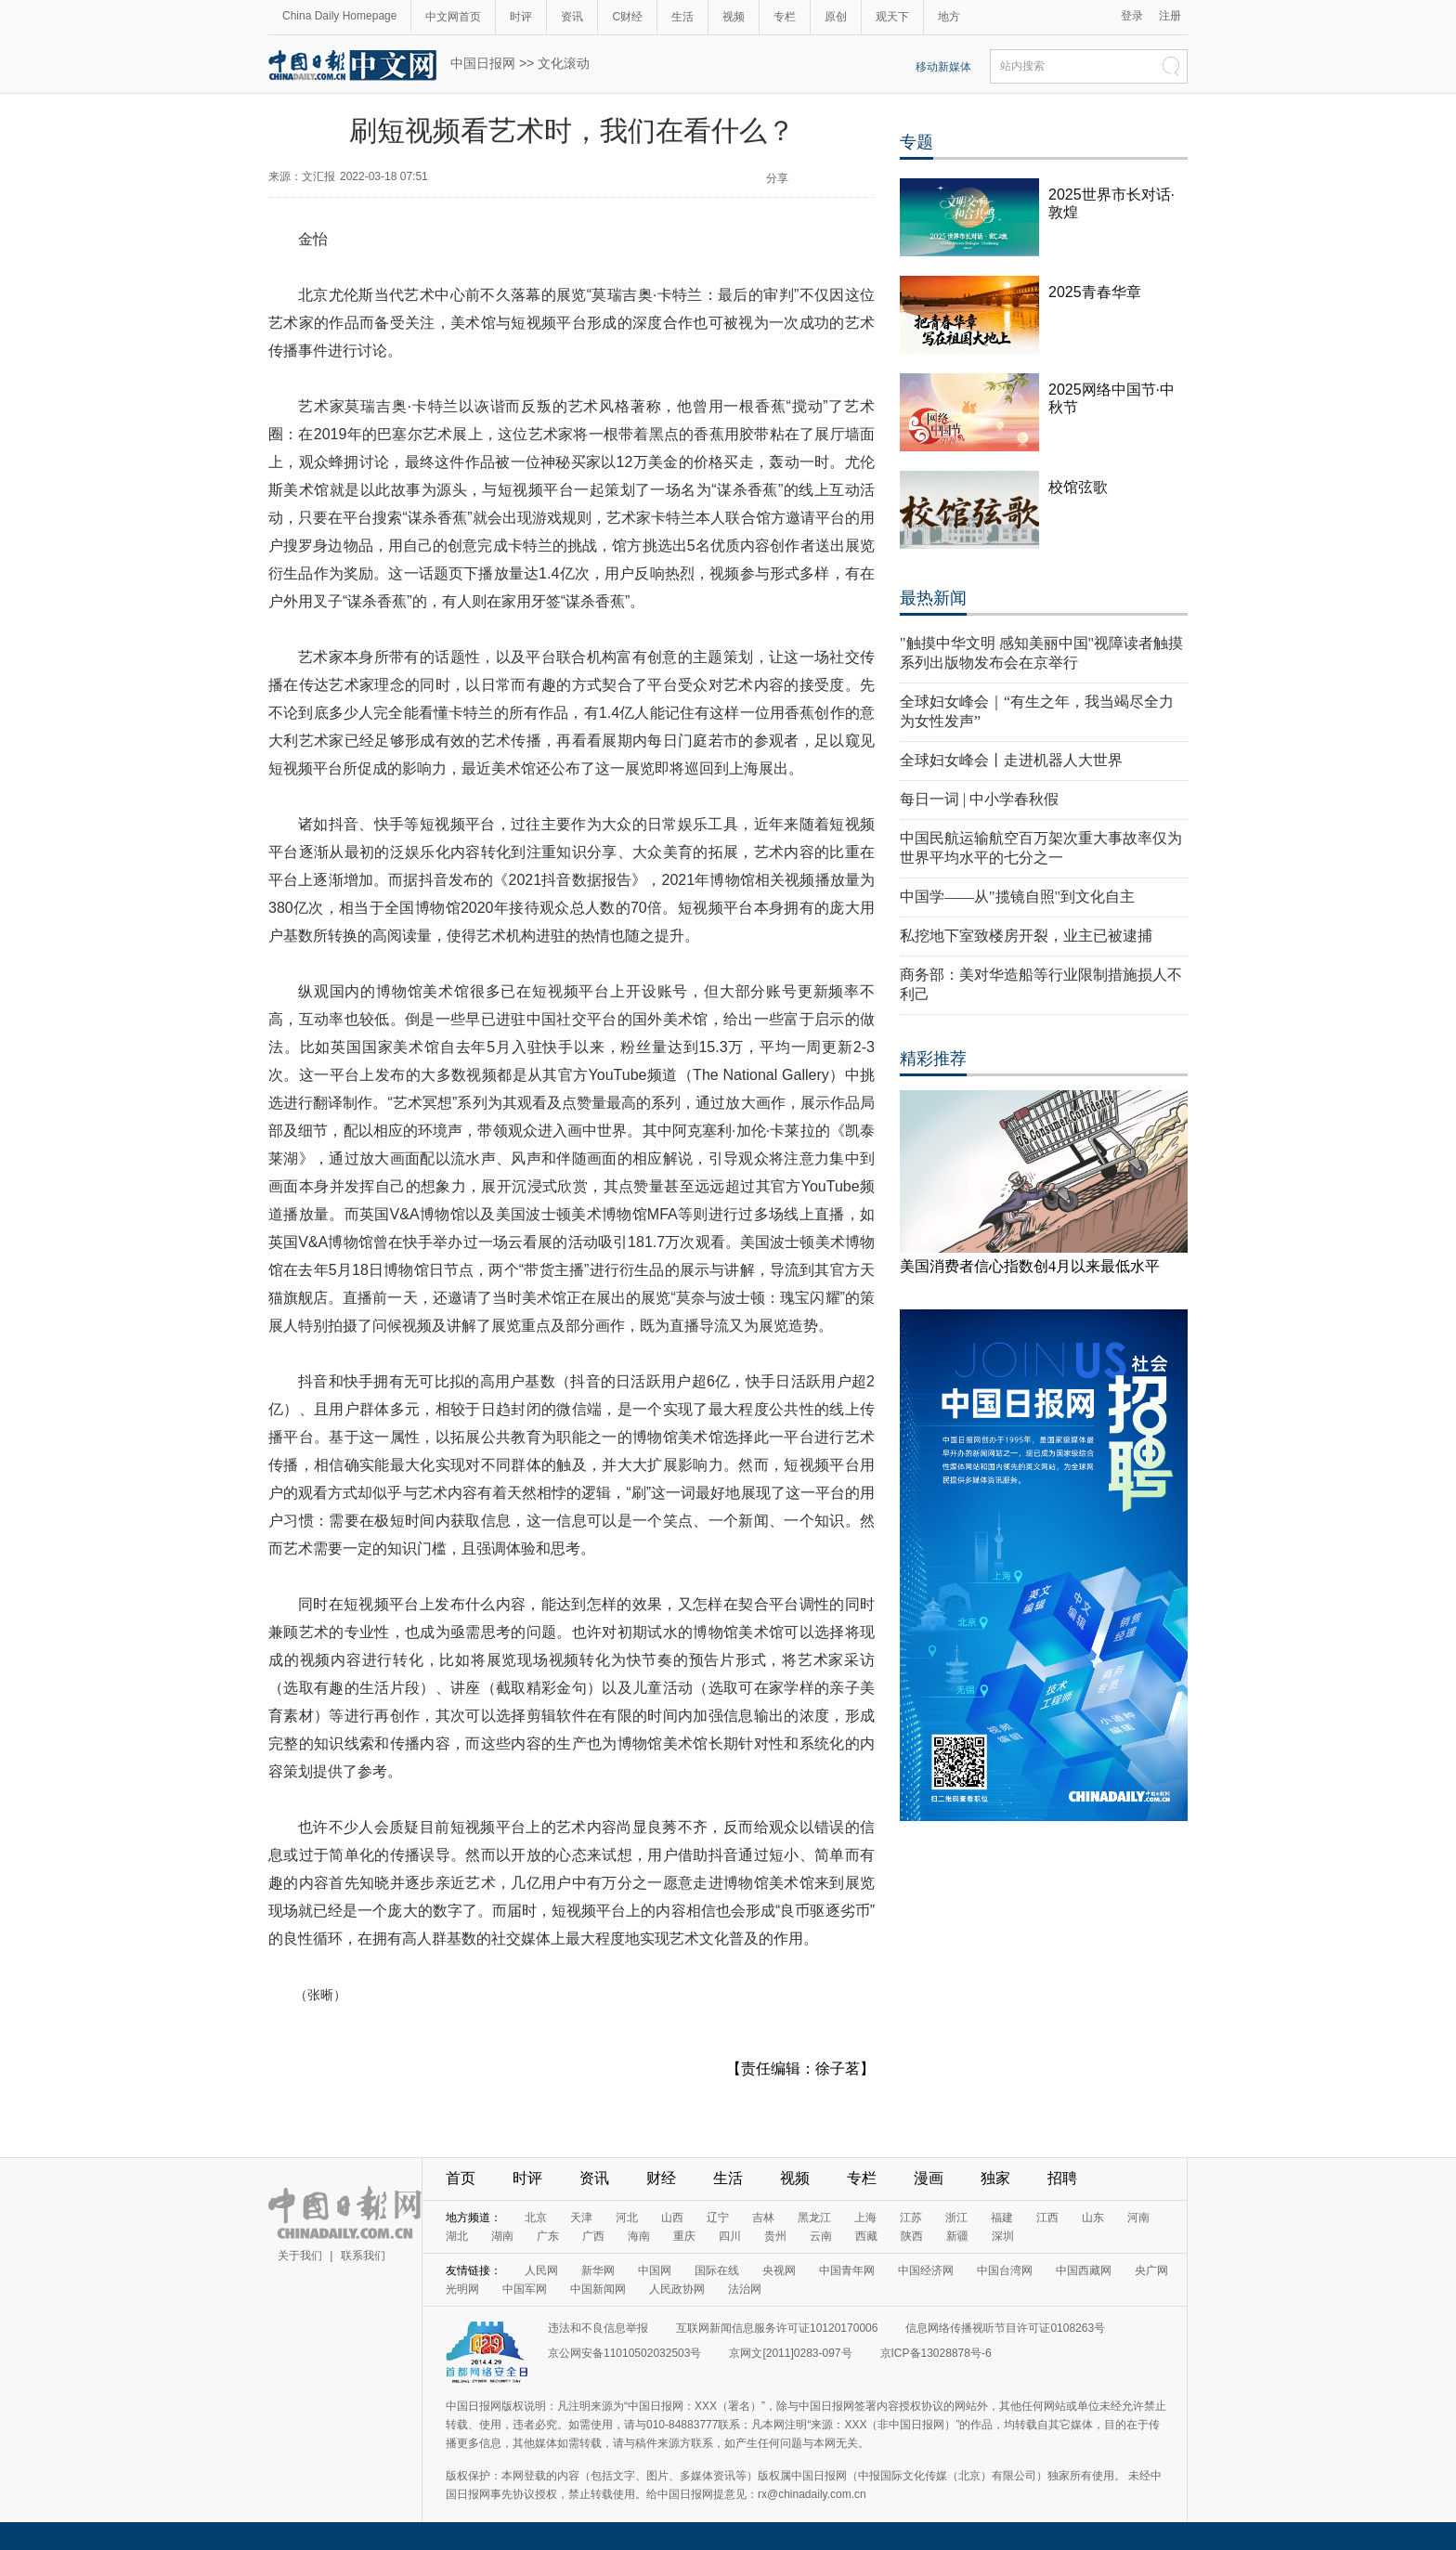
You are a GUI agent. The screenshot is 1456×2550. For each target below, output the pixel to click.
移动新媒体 (943, 66)
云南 (821, 2236)
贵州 (775, 2236)
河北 (627, 2217)
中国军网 (524, 2289)
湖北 (457, 2236)
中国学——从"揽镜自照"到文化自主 (1017, 896)
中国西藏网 (1084, 2270)
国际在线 (717, 2270)
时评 (521, 16)
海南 (639, 2236)
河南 (1138, 2217)
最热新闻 (933, 598)
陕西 (912, 2236)
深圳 (1003, 2236)
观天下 (892, 16)
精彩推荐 (933, 1058)
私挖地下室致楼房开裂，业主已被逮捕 (1026, 935)
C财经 (627, 16)
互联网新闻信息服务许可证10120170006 (777, 2328)
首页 (460, 2178)
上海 (865, 2217)
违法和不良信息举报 (598, 2328)
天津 (581, 2217)
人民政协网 (677, 2289)
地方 (949, 16)
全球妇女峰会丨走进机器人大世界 (1011, 760)
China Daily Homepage (339, 15)
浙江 (956, 2217)
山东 (1093, 2217)
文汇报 (318, 176)
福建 (1002, 2217)
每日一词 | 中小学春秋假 (979, 799)
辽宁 (718, 2217)
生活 (682, 16)
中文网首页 (453, 16)
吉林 (763, 2217)
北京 (536, 2217)
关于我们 (300, 2255)
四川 (730, 2236)
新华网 (598, 2270)
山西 (672, 2217)
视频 (733, 16)
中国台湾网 (1005, 2270)
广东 (548, 2236)
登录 (1132, 15)
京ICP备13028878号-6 (936, 2353)
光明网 (462, 2289)
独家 (995, 2178)
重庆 (684, 2236)
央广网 (1151, 2270)
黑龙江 (814, 2217)
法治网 (744, 2289)
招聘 (1062, 2178)
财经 (661, 2178)
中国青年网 (847, 2270)
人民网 (541, 2270)
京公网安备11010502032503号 (624, 2353)
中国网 (654, 2270)
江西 (1047, 2217)
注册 (1170, 15)
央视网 (779, 2270)
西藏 (866, 2236)
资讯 (572, 16)
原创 (836, 16)
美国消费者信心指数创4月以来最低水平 (1030, 1266)
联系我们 (363, 2255)
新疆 (957, 2236)
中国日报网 (482, 63)
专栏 (785, 16)
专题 (916, 142)
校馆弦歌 (1078, 487)
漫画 (928, 2178)
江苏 (911, 2217)
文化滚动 (564, 63)
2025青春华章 (1094, 292)
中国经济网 (926, 2270)
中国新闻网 (598, 2289)
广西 (593, 2236)
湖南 (502, 2236)
